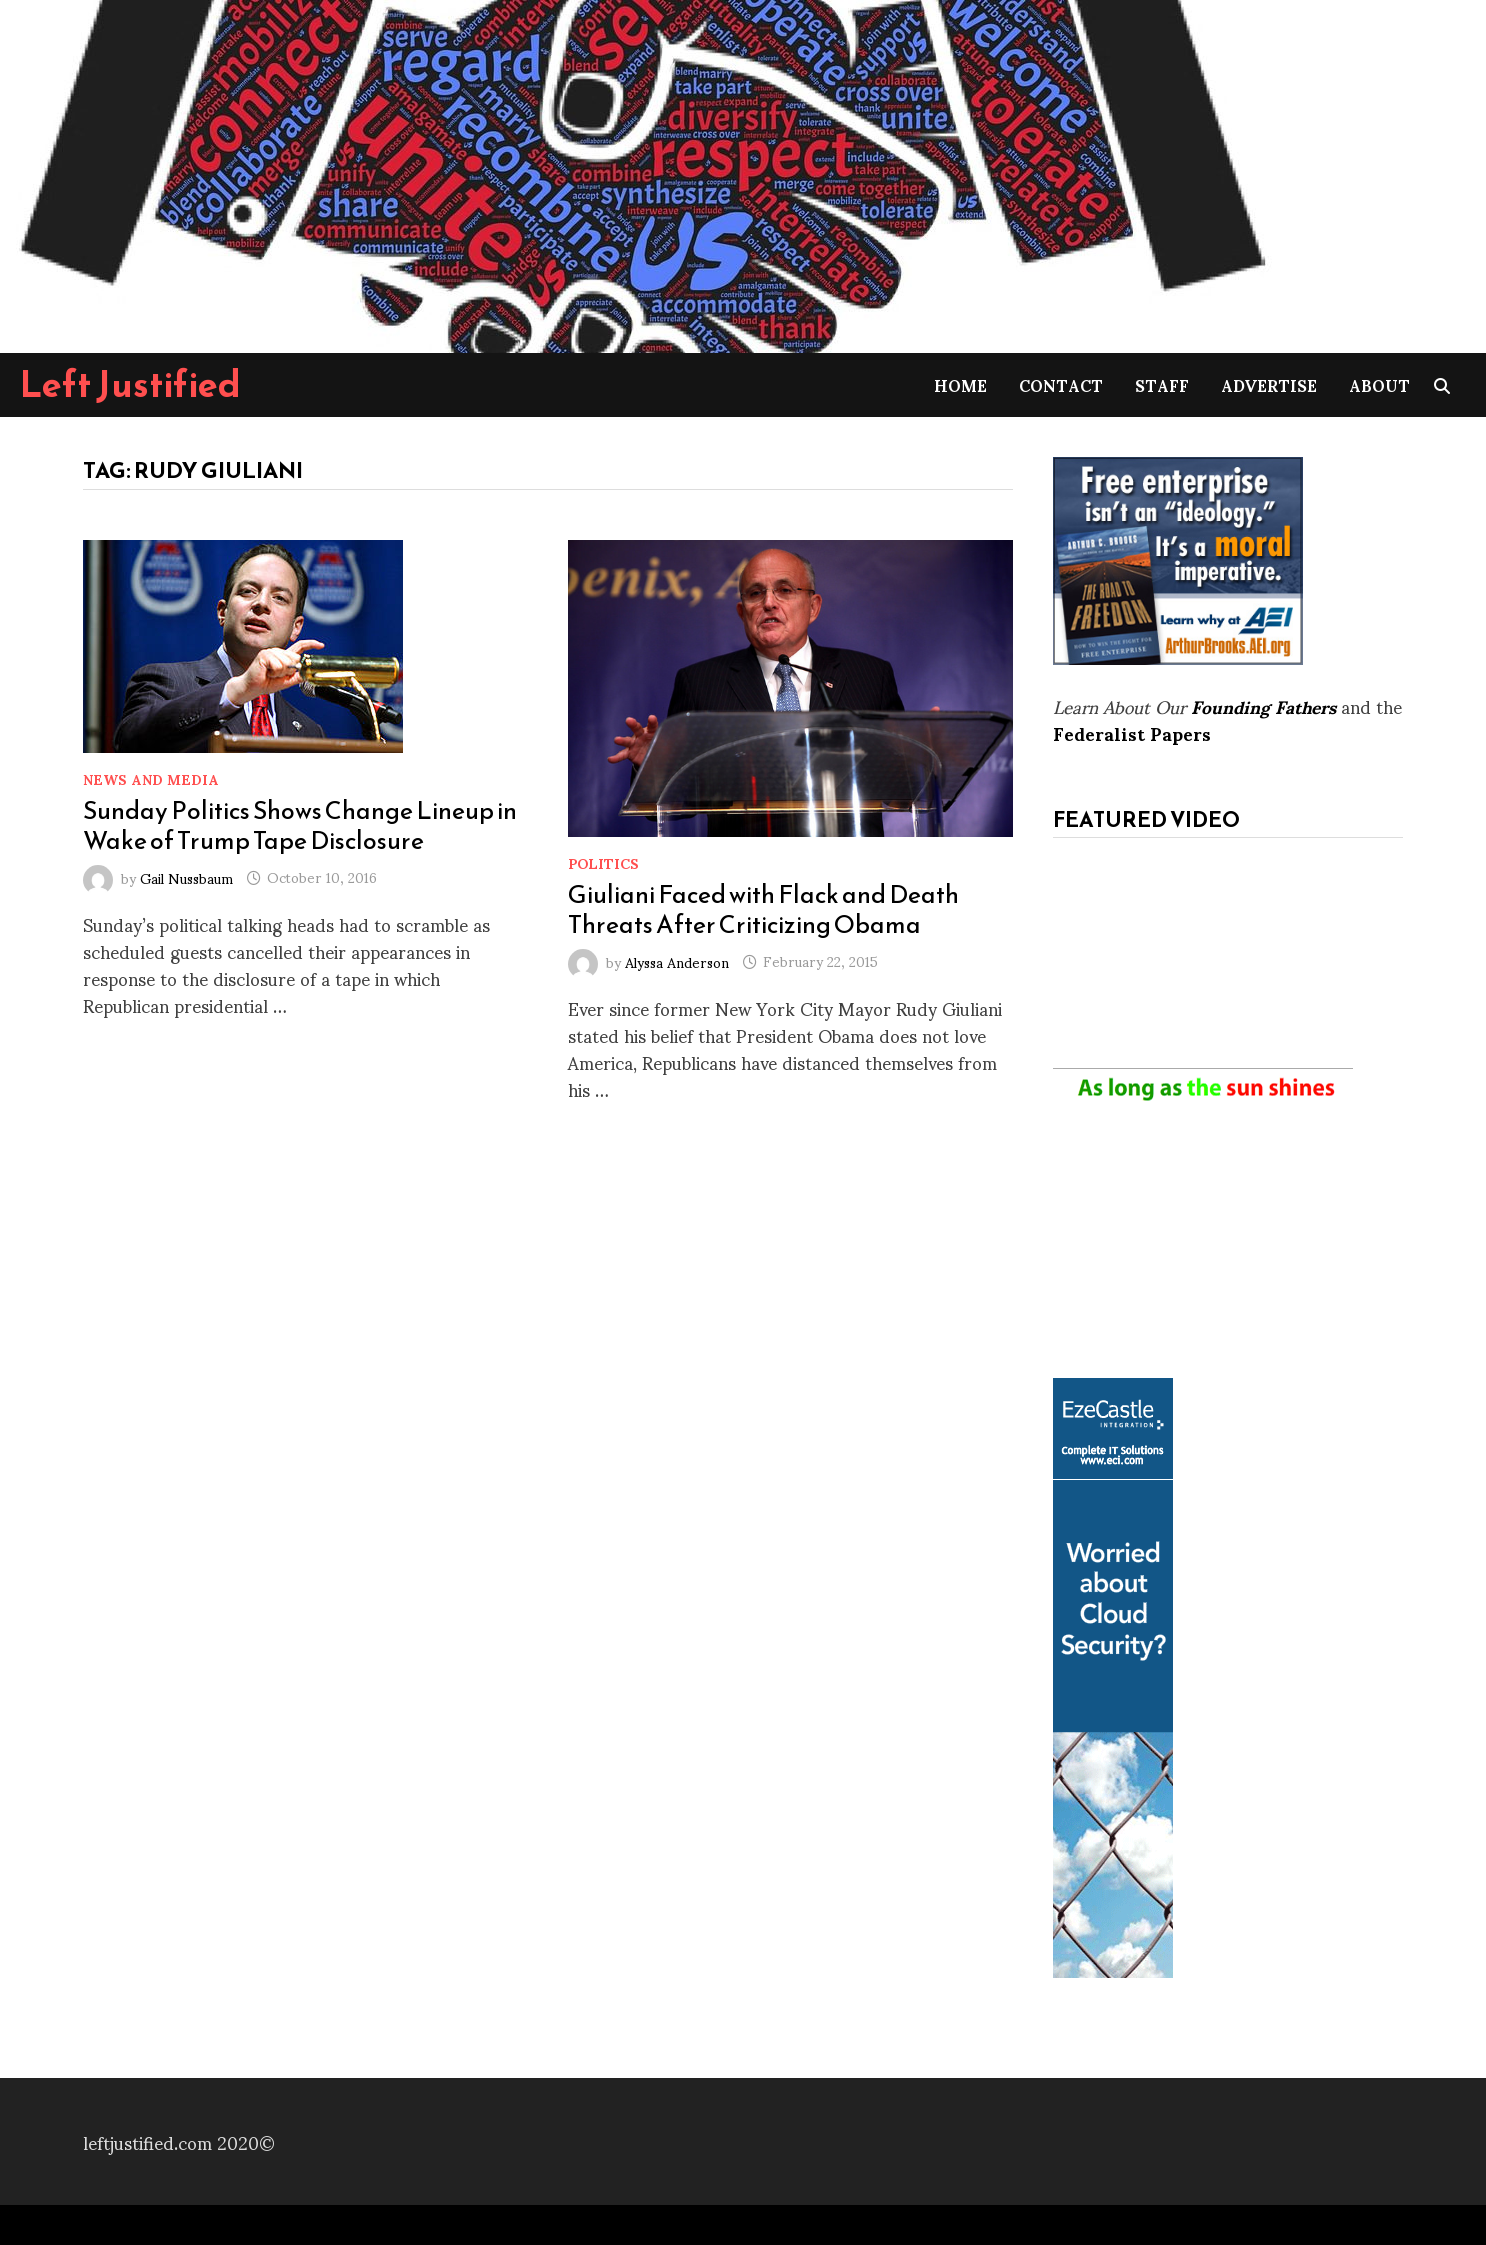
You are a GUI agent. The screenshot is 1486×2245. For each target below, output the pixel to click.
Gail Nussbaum (186, 876)
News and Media (151, 778)
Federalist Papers (1132, 732)
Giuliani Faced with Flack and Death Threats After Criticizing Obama (763, 909)
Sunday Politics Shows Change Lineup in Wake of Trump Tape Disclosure (300, 825)
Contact (1061, 384)
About (1379, 384)
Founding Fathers (1263, 705)
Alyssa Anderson (677, 960)
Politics (603, 862)
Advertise (1269, 384)
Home (960, 384)
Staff (1162, 384)
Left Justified (130, 384)
